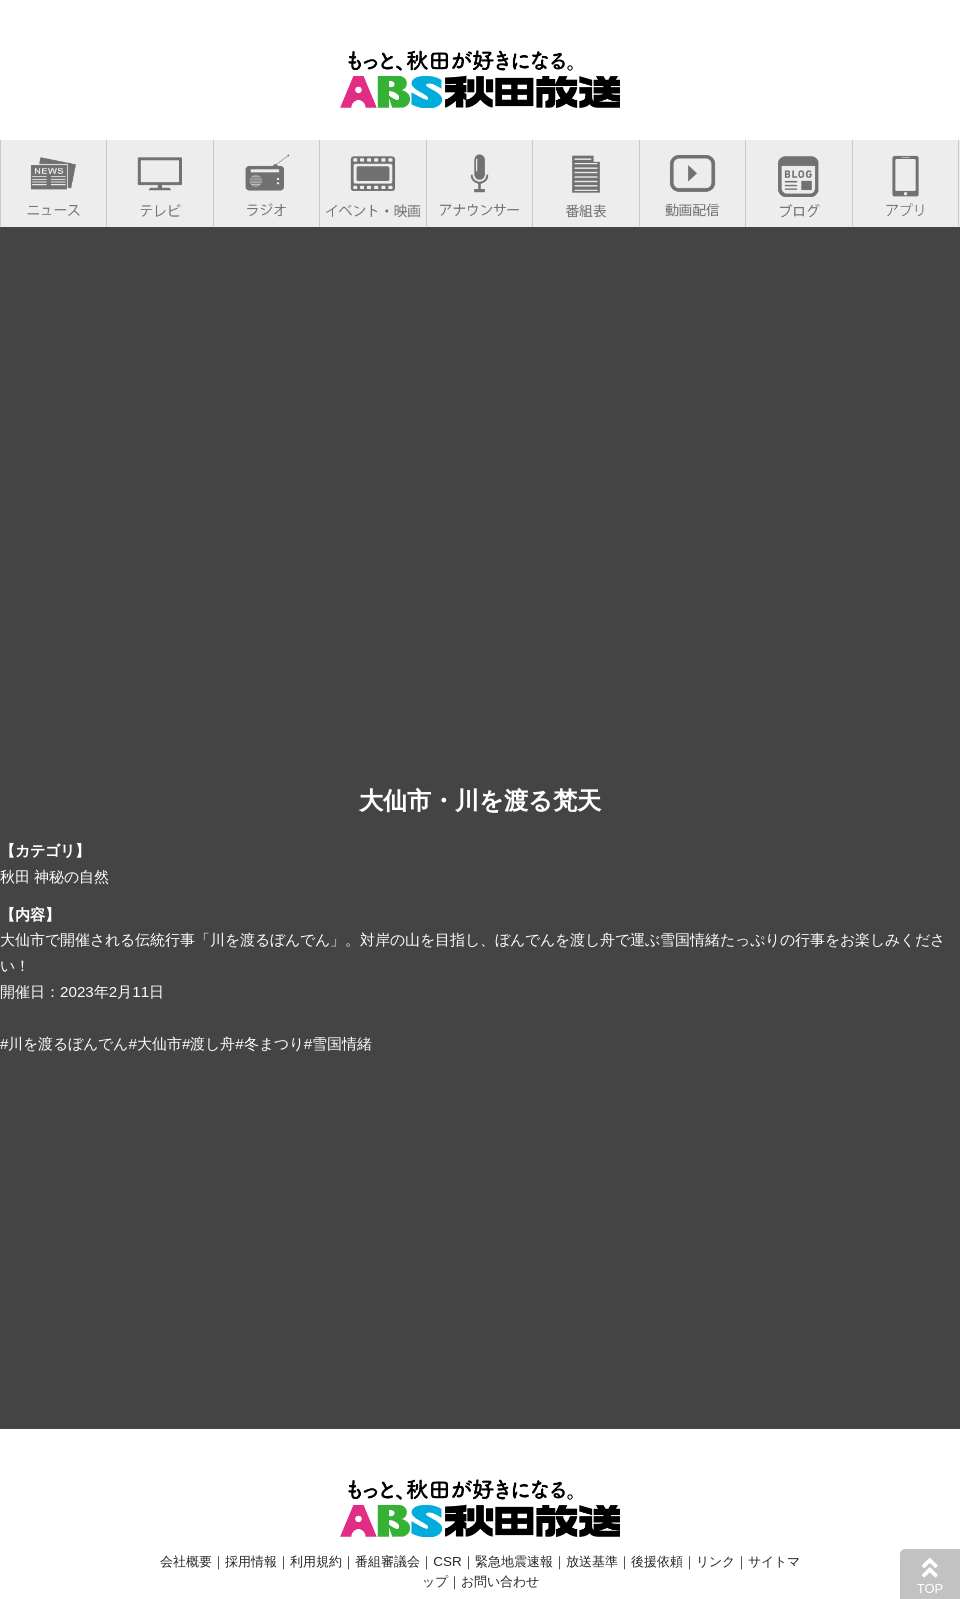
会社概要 (186, 1561)
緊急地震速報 (514, 1561)
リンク (715, 1561)
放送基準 (592, 1561)
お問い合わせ (500, 1581)
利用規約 (316, 1561)
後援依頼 (657, 1561)
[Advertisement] (480, 1239)
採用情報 (251, 1561)
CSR (447, 1561)
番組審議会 (387, 1561)
